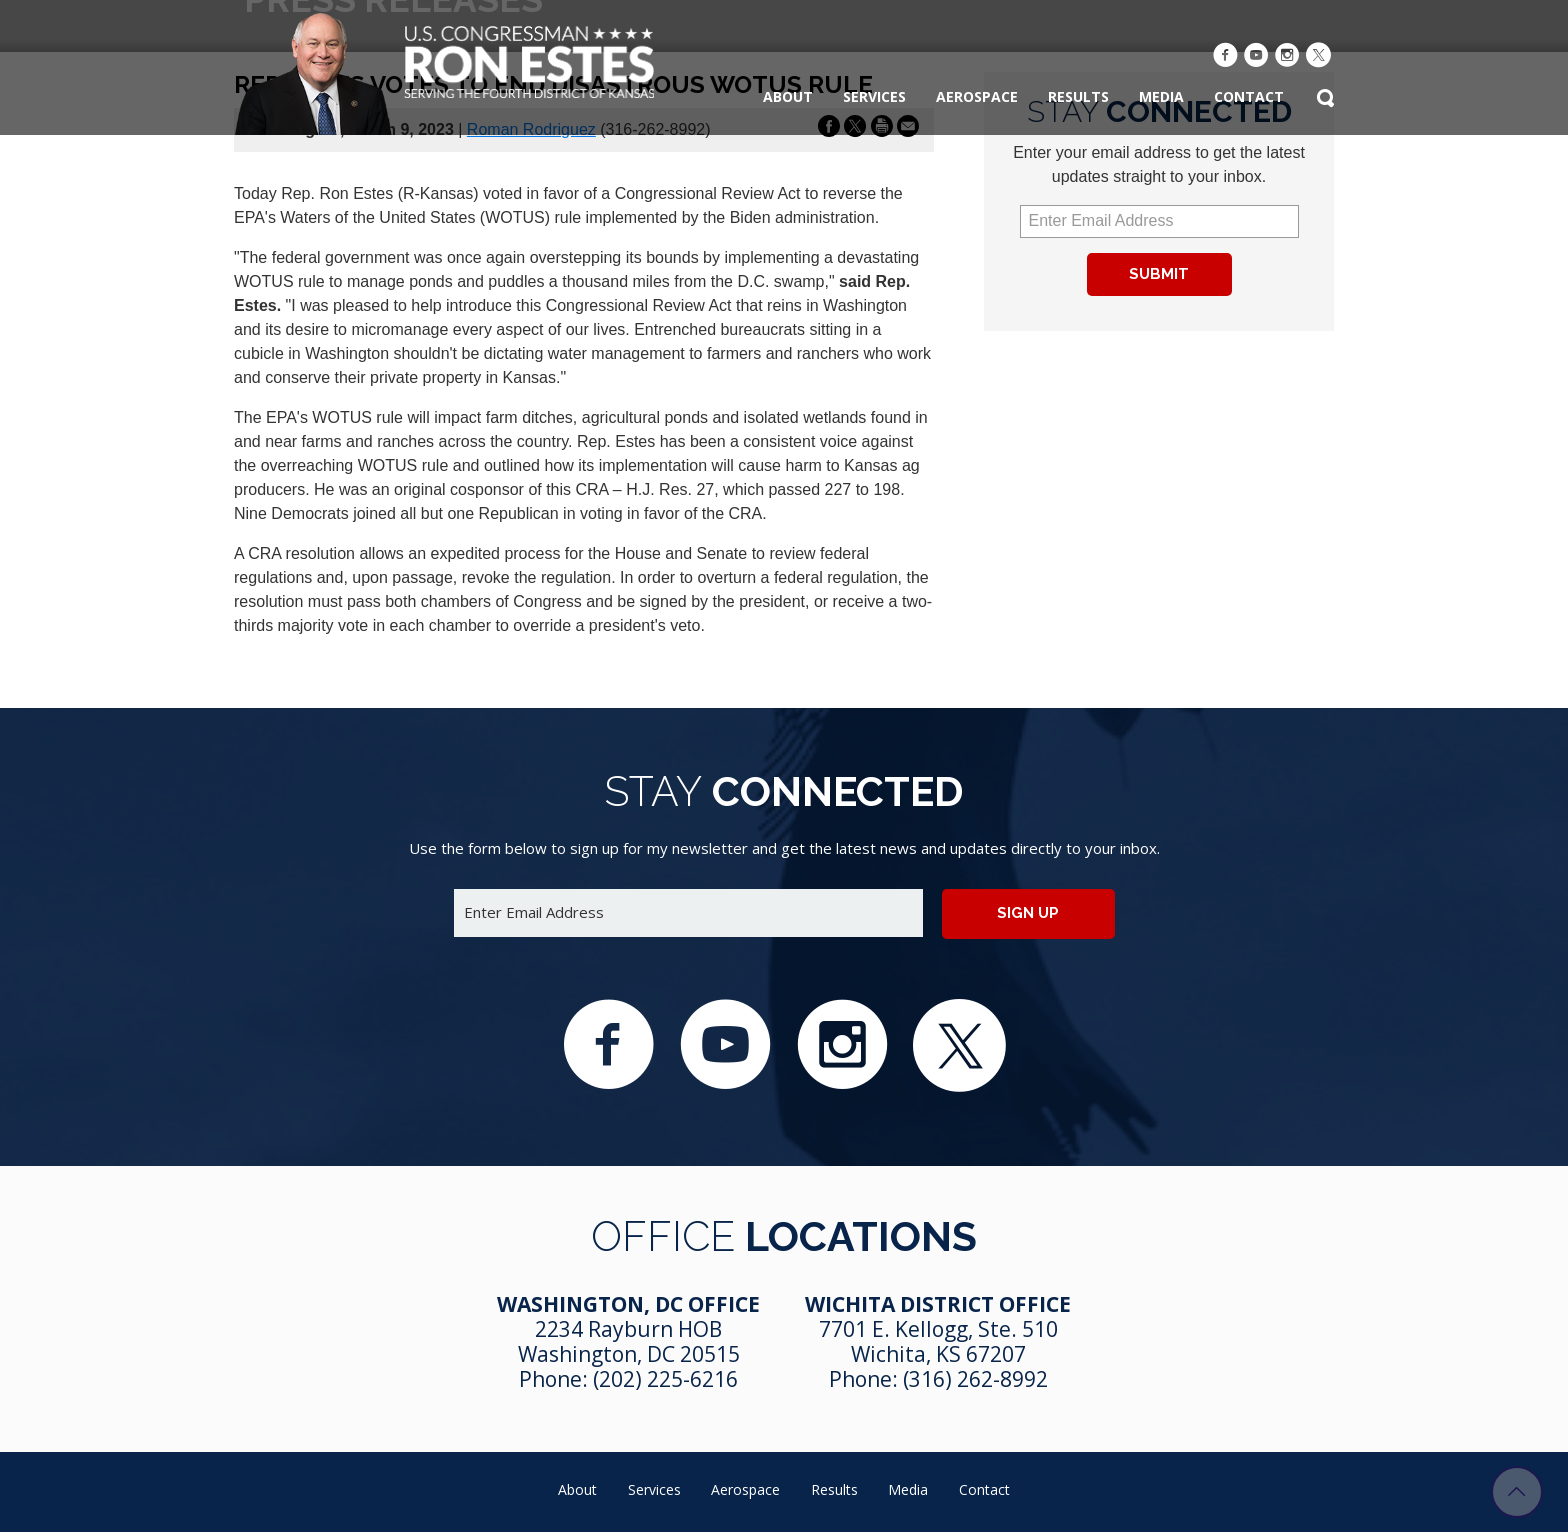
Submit (1159, 274)
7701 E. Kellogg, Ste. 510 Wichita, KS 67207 (938, 1341)
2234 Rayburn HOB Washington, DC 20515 (629, 1341)
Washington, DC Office (628, 1304)
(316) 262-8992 (975, 1379)
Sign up (1028, 913)
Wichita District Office (938, 1304)
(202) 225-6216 (665, 1379)
